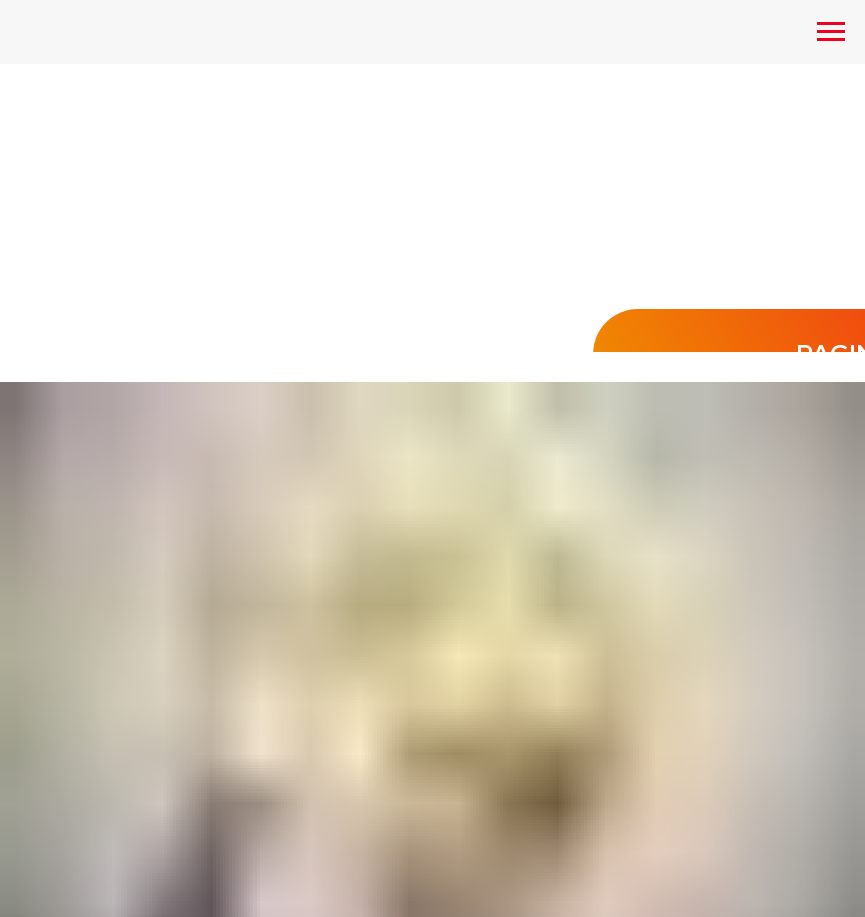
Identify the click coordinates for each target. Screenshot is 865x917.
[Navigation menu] (831, 32)
